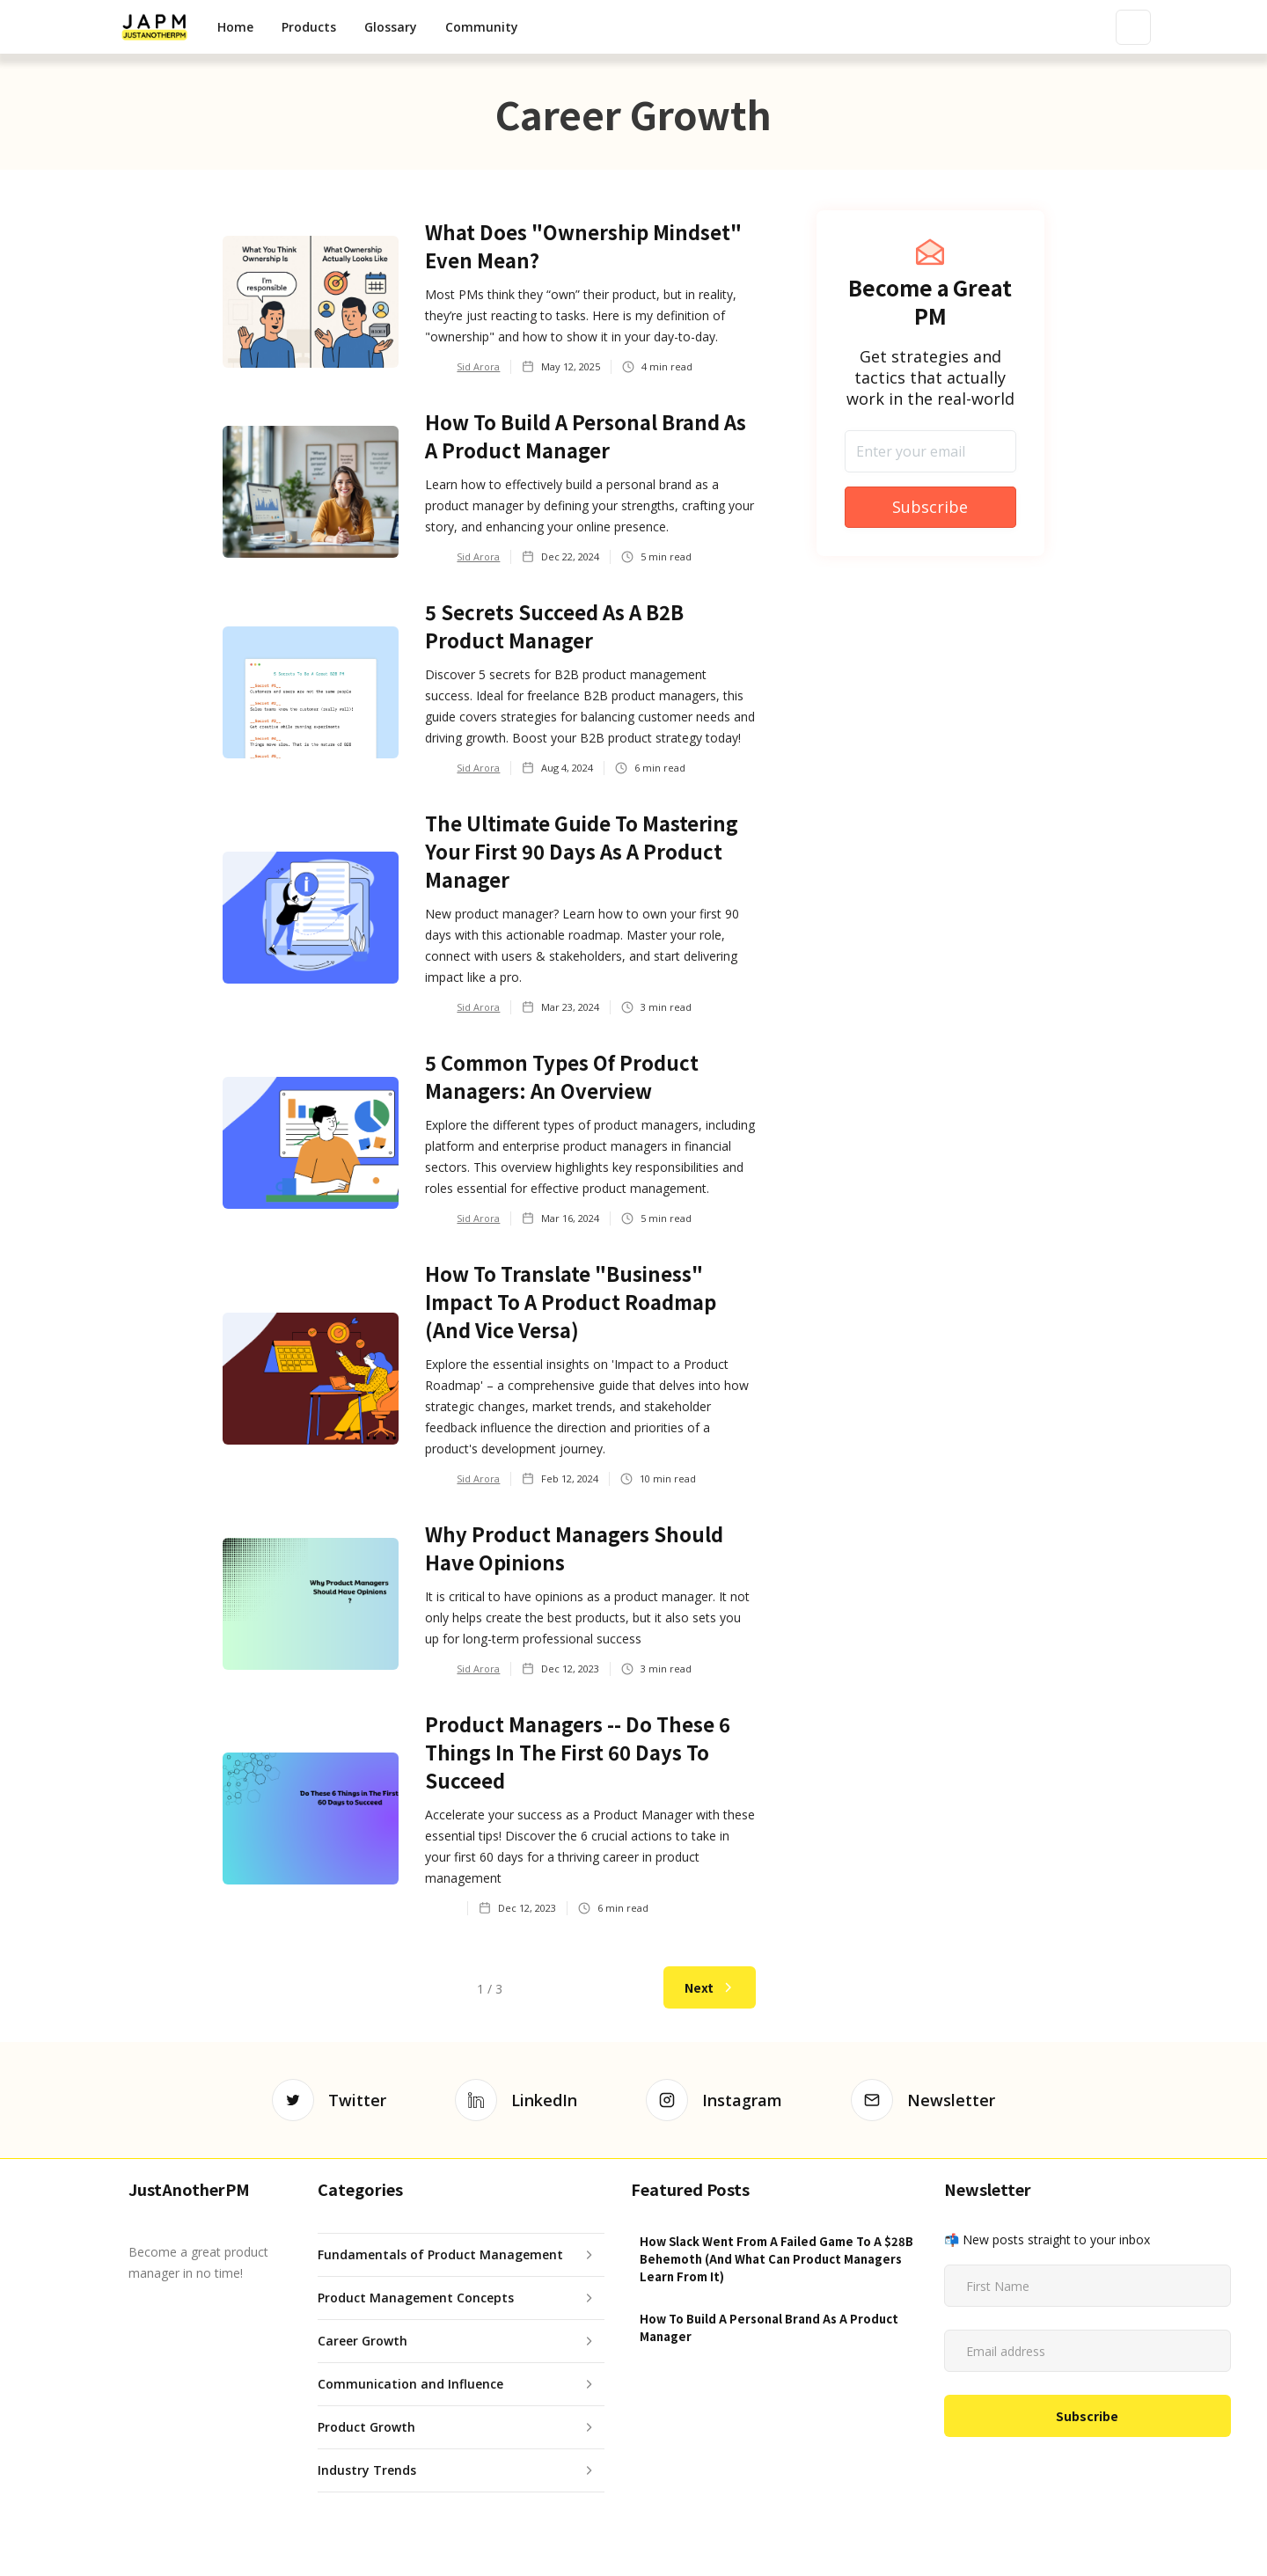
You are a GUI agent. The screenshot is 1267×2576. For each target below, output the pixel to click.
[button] (308, 27)
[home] (154, 27)
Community (481, 26)
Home (235, 26)
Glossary (390, 26)
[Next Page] (709, 1987)
